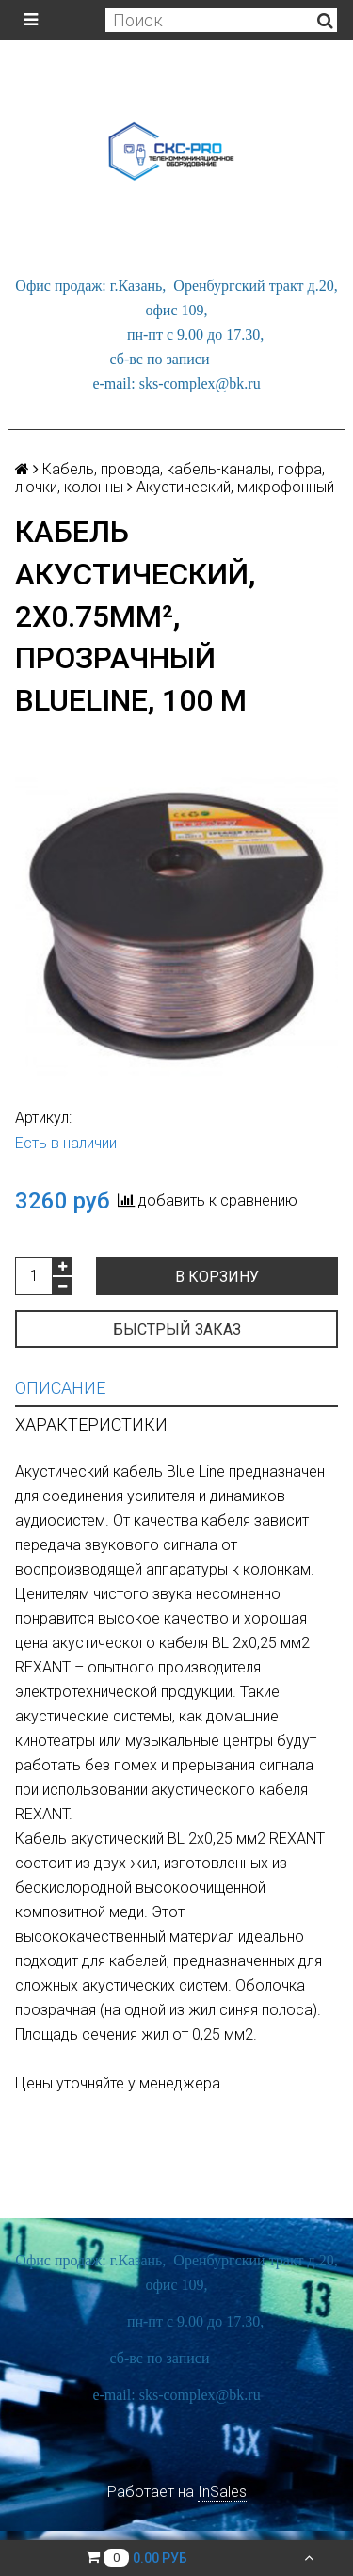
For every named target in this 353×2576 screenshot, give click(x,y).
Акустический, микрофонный (235, 487)
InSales (222, 2492)
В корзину (217, 1277)
